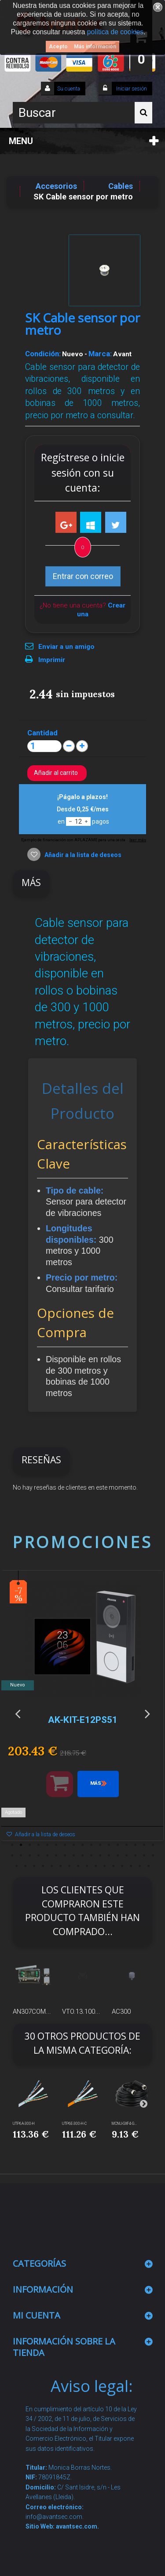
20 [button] (30, 1855)
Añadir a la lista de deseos (82, 854)
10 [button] (91, 1845)
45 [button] (104, 1866)
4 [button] (38, 1845)
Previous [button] (17, 1713)
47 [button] (122, 1866)
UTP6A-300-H (24, 2123)
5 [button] (47, 1845)
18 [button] (12, 1855)
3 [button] (30, 1845)
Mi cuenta (36, 2315)
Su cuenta (68, 89)
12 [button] (109, 1845)
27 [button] (91, 1855)
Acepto (58, 46)
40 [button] (60, 1866)
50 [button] (148, 1866)
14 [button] (126, 1845)
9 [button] (82, 1845)
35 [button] (16, 1866)
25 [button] (74, 1855)
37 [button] (34, 1866)
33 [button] (144, 1855)
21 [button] (38, 1855)
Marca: (100, 353)
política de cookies (115, 32)
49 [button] (140, 1866)
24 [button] (65, 1855)
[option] (82, 1710)
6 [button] (56, 1845)
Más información (95, 46)
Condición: (43, 353)
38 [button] (43, 1866)
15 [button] (135, 1845)
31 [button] (126, 1855)
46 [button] (113, 1866)
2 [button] (21, 1845)
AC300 (121, 2011)
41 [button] (69, 1866)
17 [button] (153, 1845)
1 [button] (12, 1845)
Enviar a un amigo (66, 647)
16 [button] (144, 1845)
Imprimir (51, 660)
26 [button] (82, 1855)
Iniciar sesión (131, 89)
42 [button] (78, 1866)
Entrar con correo (83, 576)
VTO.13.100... (81, 2011)
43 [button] (87, 1866)
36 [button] (25, 1866)
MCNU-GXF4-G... (124, 2123)
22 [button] (47, 1855)
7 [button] (65, 1845)
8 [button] (74, 1845)
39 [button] (52, 1866)
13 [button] (118, 1845)
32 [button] (135, 1855)
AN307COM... (32, 2011)
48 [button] (131, 1866)
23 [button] (56, 1855)
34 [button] (153, 1855)
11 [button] (100, 1845)
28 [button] (100, 1855)
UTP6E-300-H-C (74, 2123)
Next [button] (147, 1713)
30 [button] (118, 1855)
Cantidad (42, 732)
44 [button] (96, 1866)
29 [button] (109, 1855)
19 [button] (21, 1855)
